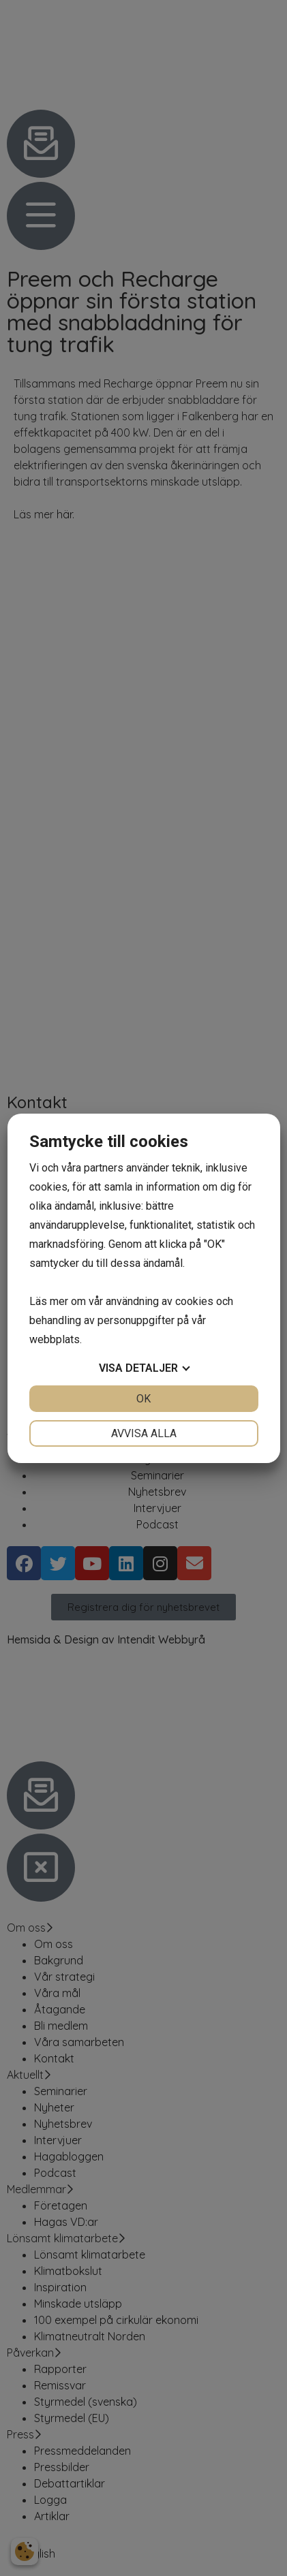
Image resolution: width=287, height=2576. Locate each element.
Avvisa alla (144, 1433)
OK (143, 1398)
